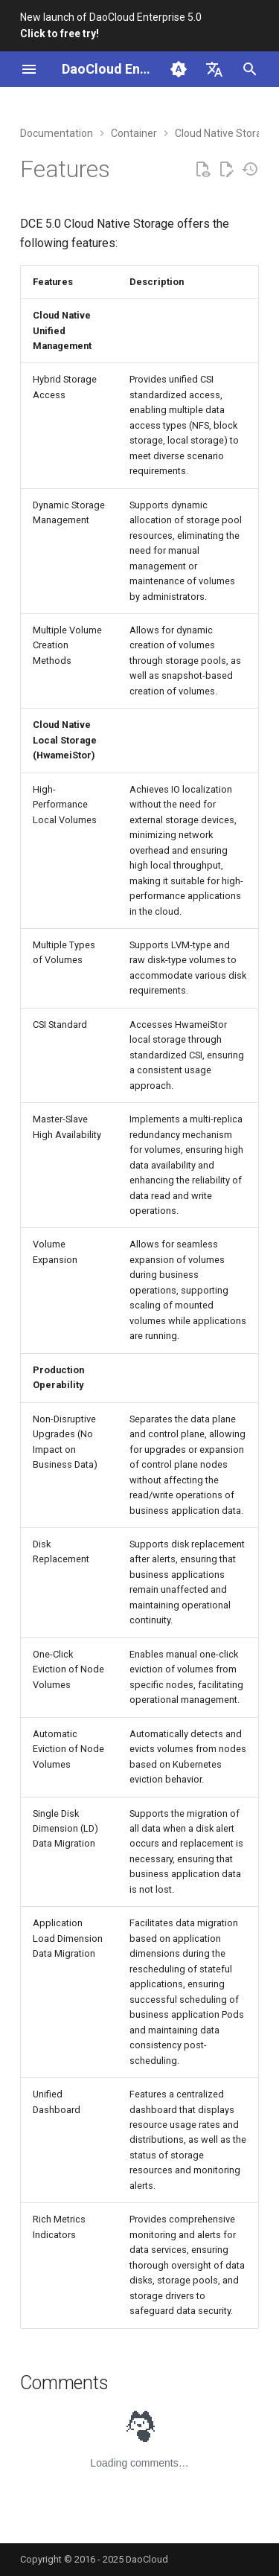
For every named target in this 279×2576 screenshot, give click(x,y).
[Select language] (214, 69)
